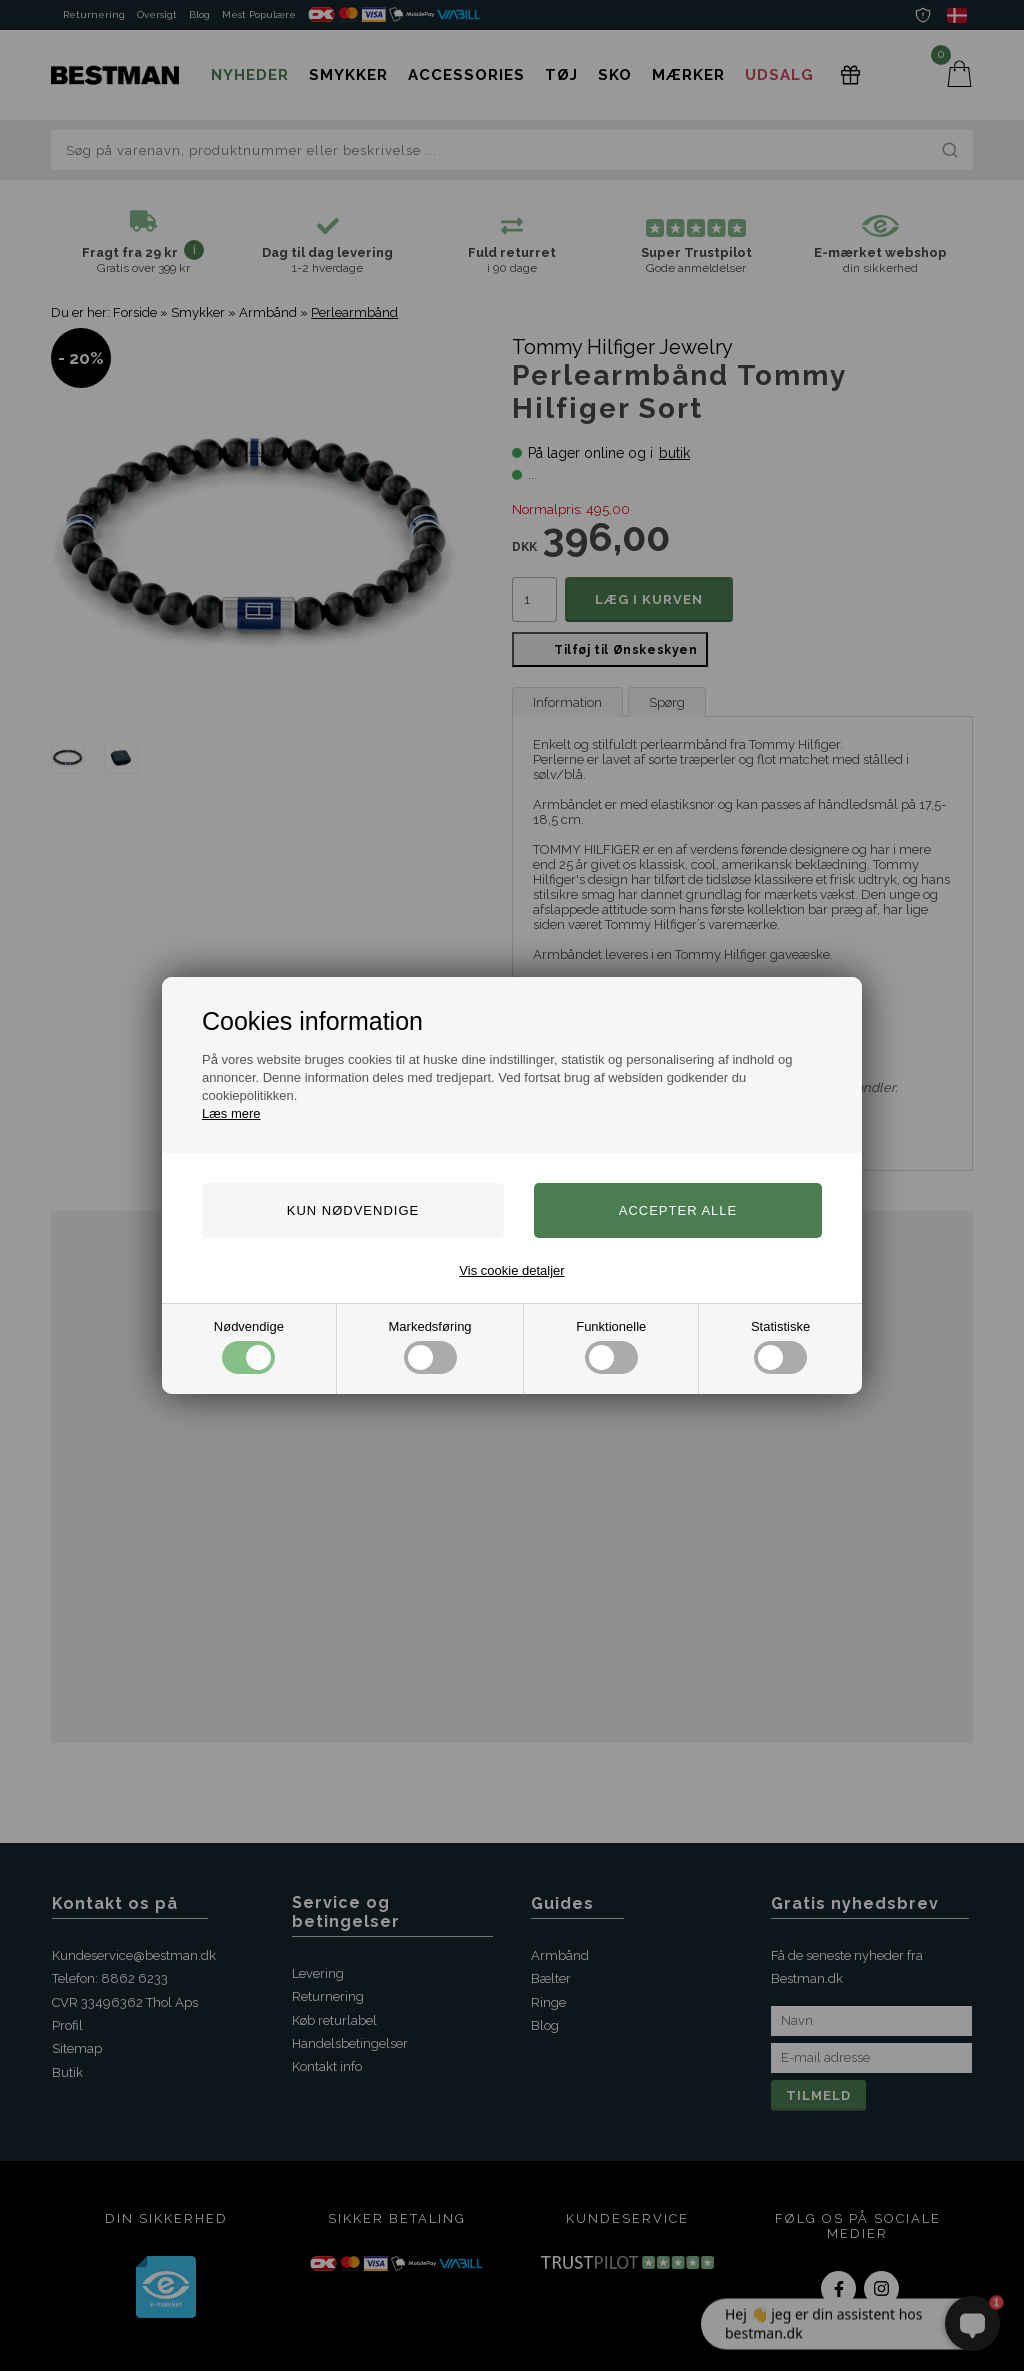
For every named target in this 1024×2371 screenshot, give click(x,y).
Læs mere (231, 1113)
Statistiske (780, 1346)
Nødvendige (249, 1346)
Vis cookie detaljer (511, 1270)
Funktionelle (611, 1346)
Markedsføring (430, 1346)
